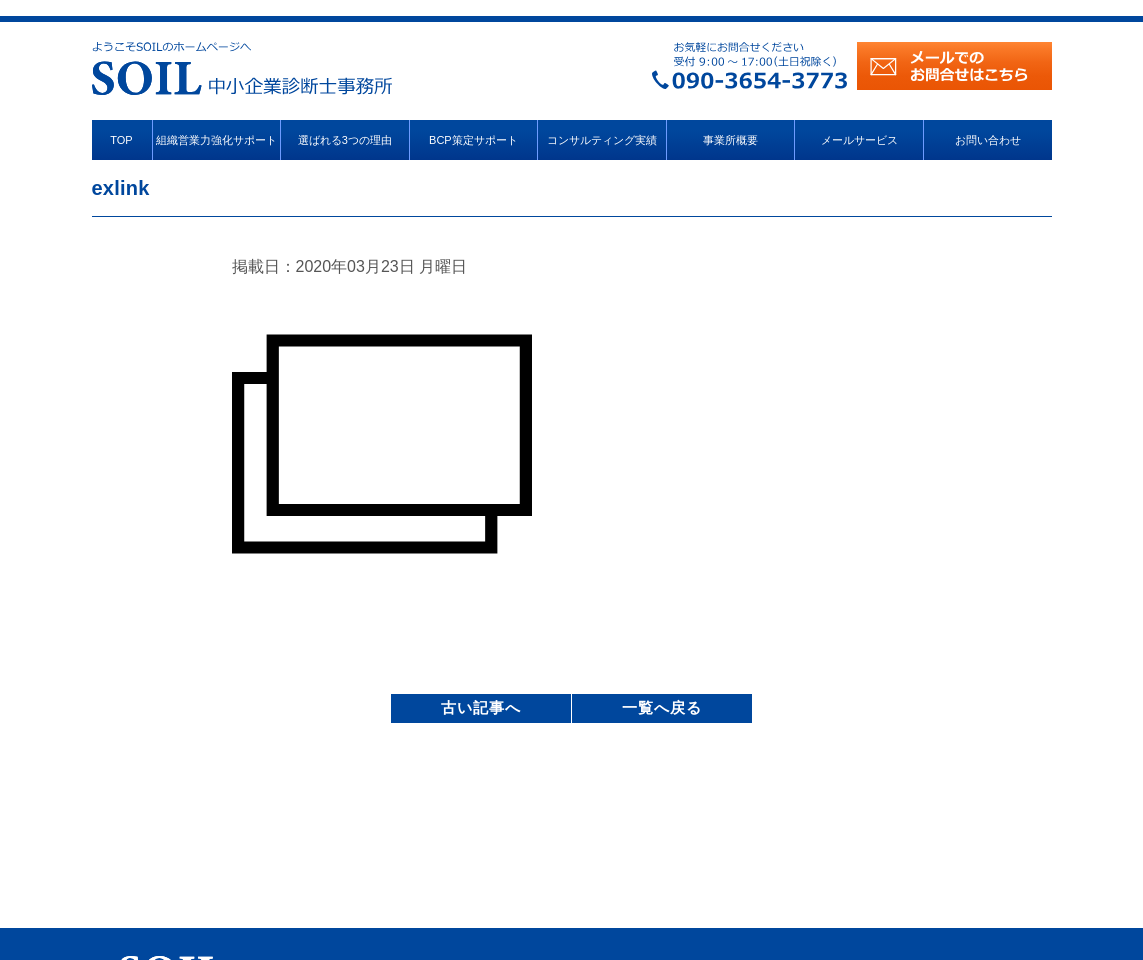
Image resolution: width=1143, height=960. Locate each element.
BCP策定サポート (473, 140)
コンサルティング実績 (602, 140)
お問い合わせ (988, 140)
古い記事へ (481, 707)
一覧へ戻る (662, 707)
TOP (121, 140)
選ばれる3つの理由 (345, 140)
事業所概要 (730, 140)
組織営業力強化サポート (216, 140)
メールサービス (859, 140)
